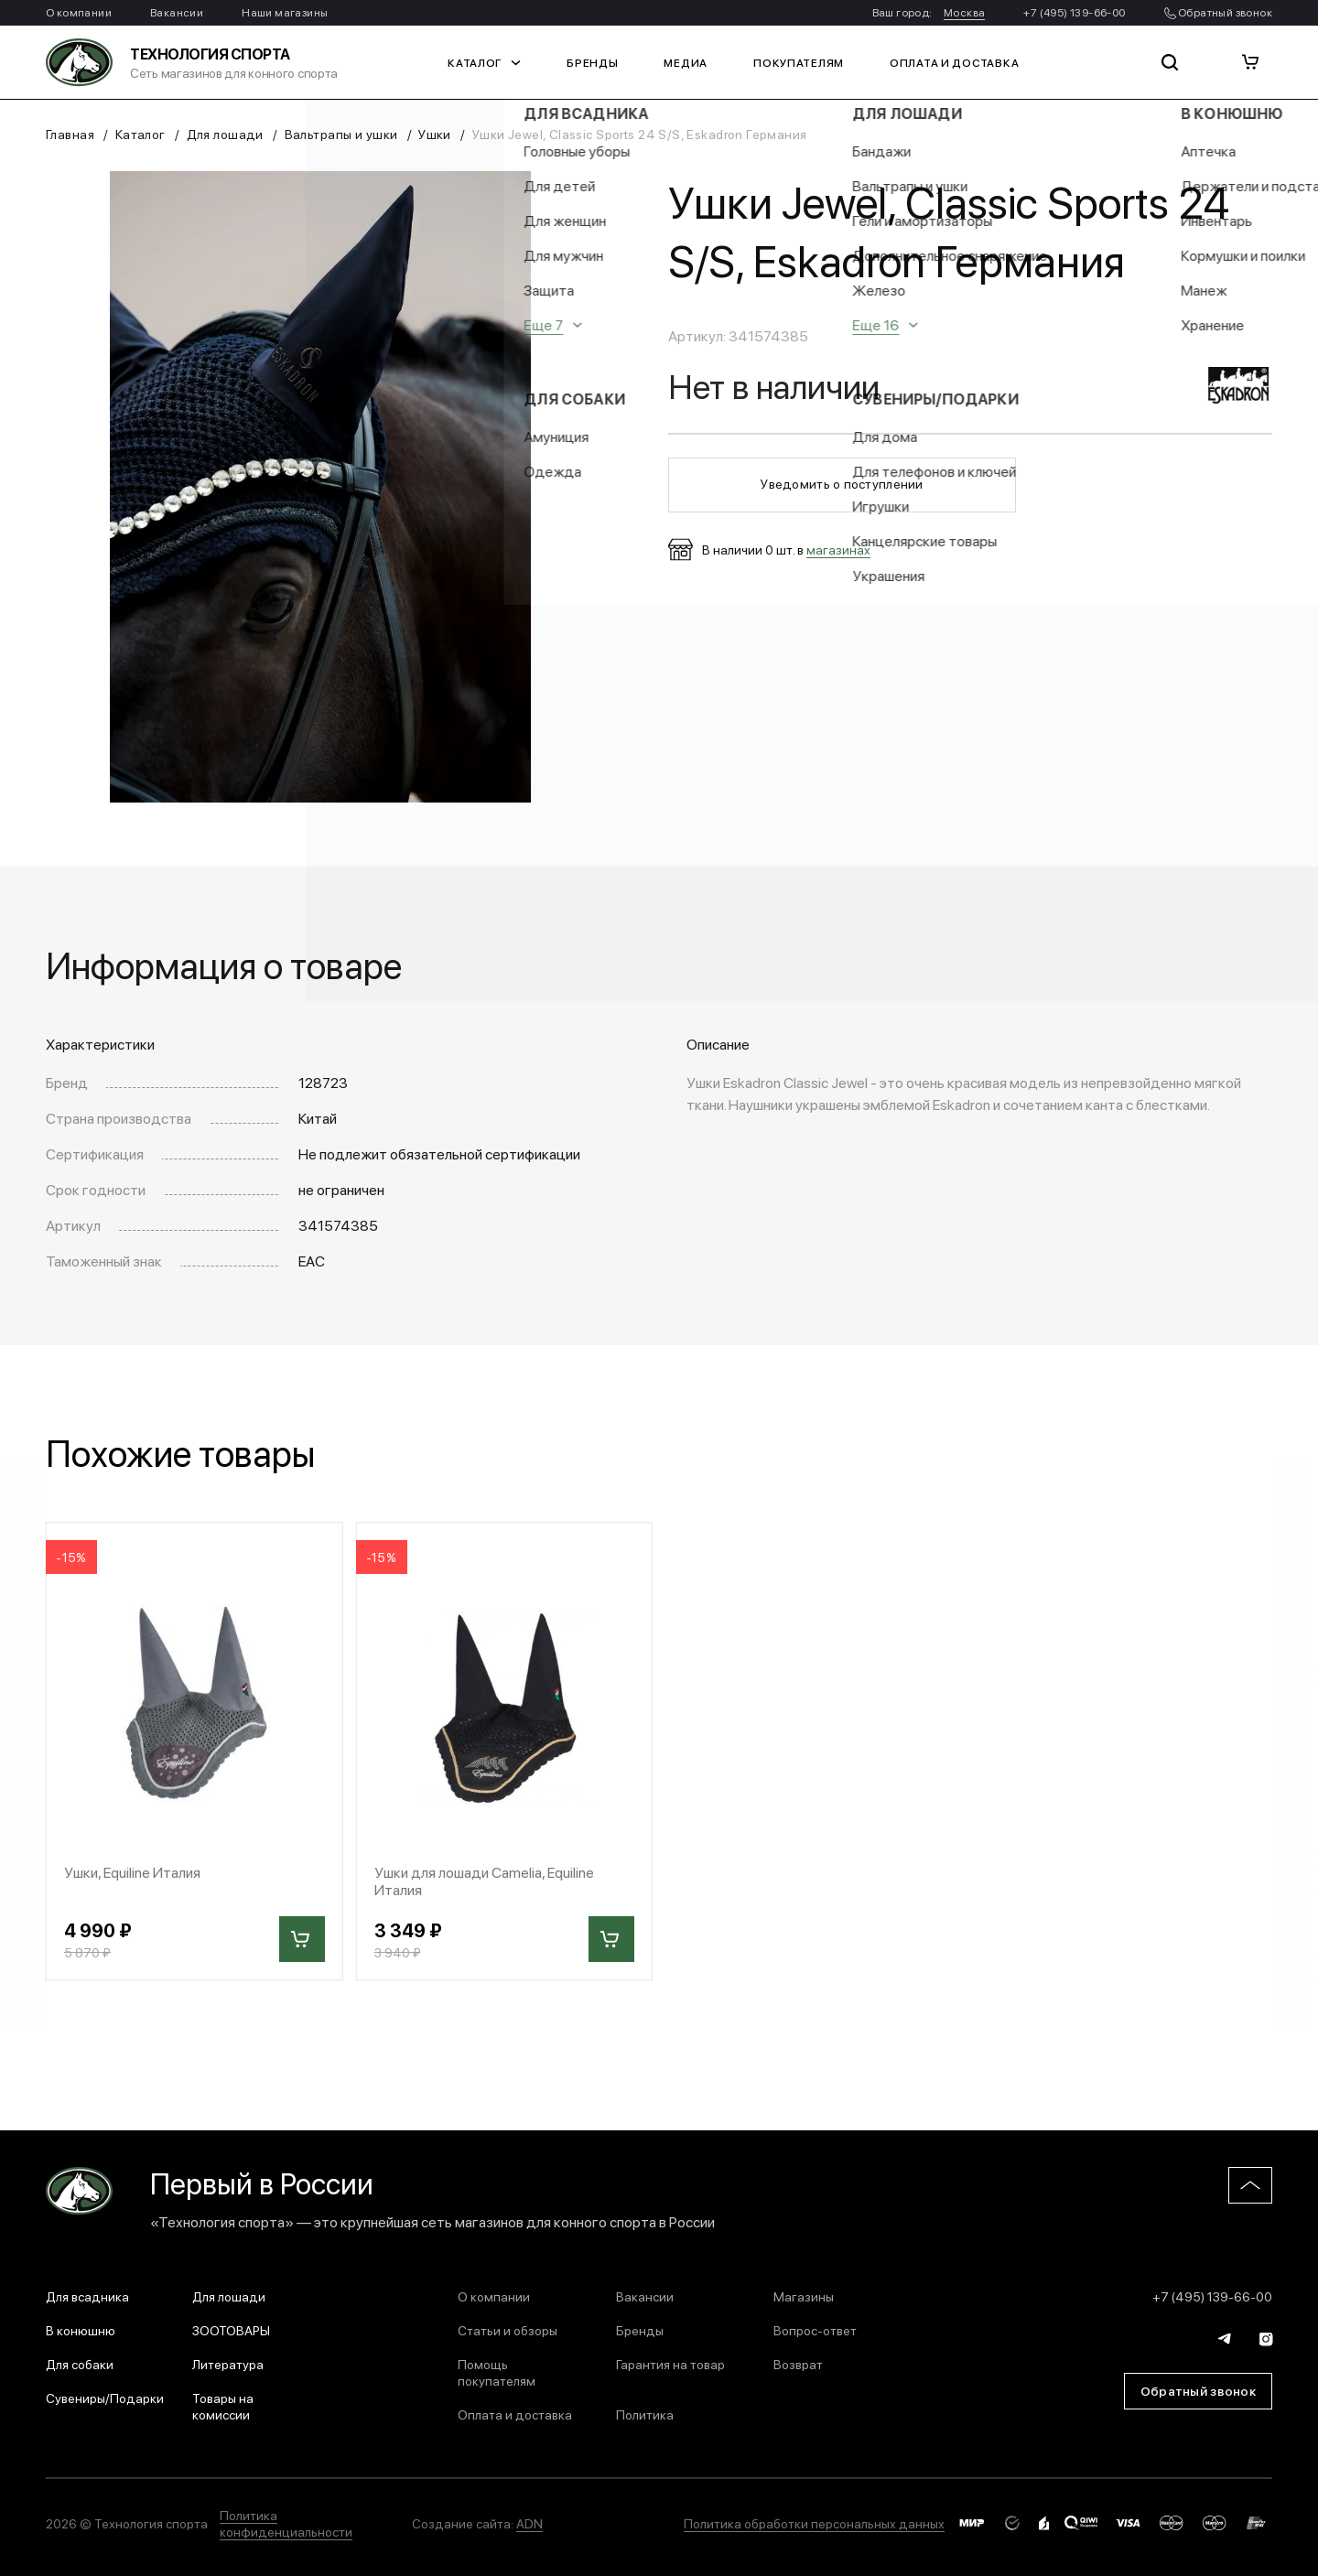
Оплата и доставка (954, 62)
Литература (228, 2363)
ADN (529, 2523)
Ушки (434, 133)
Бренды (592, 62)
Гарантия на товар (670, 2363)
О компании (79, 12)
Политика (645, 2414)
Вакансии (176, 12)
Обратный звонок (1218, 12)
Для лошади (225, 133)
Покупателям (798, 62)
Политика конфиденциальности (286, 2522)
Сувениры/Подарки (105, 2397)
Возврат (798, 2363)
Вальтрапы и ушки (341, 133)
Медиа (686, 62)
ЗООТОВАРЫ (231, 2330)
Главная (70, 133)
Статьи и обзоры (507, 2330)
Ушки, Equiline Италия (132, 1872)
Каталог (484, 62)
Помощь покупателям (496, 2371)
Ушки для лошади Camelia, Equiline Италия (484, 1880)
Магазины (803, 2296)
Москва (964, 12)
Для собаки (79, 2363)
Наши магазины (285, 12)
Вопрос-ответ (815, 2330)
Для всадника (87, 2296)
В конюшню (80, 2330)
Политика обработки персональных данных (814, 2523)
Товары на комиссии (223, 2405)
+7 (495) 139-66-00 (1074, 12)
